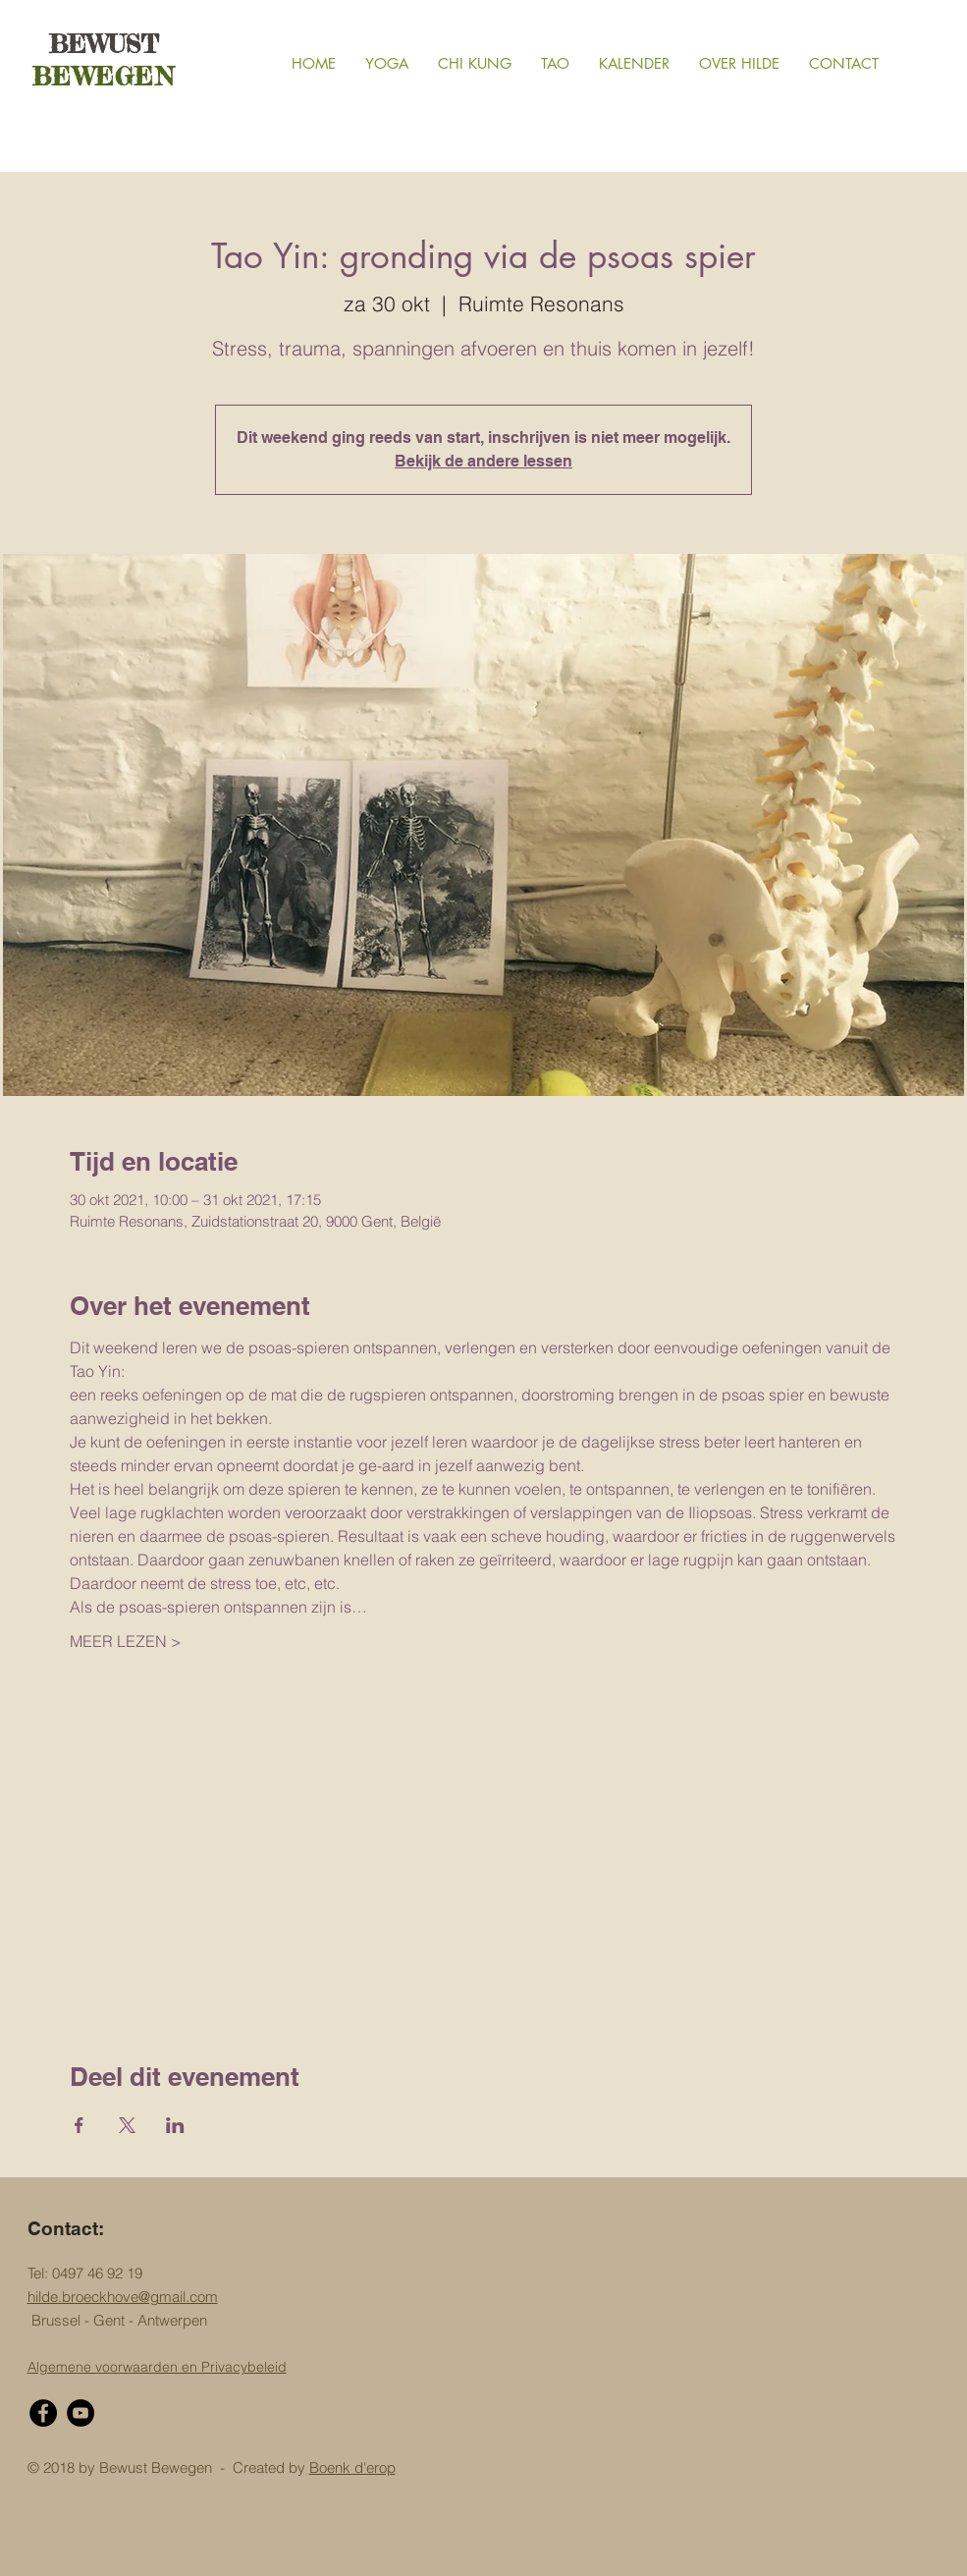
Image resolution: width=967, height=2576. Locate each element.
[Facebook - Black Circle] (43, 2413)
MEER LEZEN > (126, 1641)
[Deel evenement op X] (127, 2125)
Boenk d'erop (352, 2467)
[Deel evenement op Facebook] (79, 2125)
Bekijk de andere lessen (483, 461)
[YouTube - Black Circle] (80, 2413)
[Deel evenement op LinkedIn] (175, 2125)
